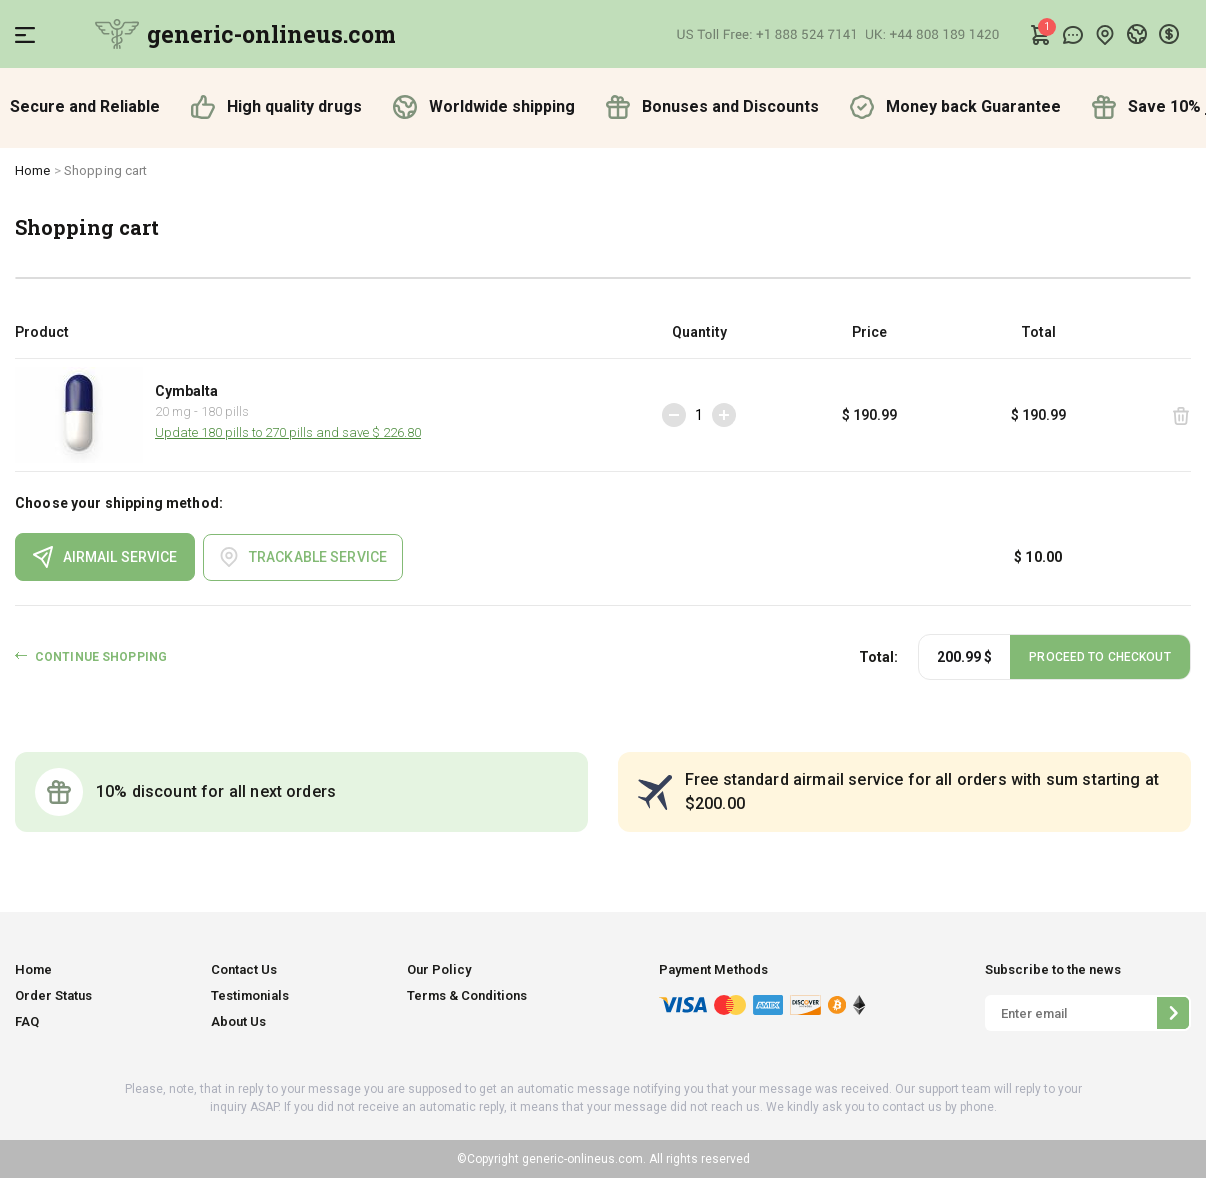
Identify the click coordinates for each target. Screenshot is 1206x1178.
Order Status (53, 995)
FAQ (27, 1021)
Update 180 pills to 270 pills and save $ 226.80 (288, 432)
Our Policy (439, 969)
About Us (238, 1021)
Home (33, 170)
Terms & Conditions (467, 995)
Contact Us (244, 969)
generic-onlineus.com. (582, 1159)
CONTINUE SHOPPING (101, 657)
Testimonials (250, 995)
